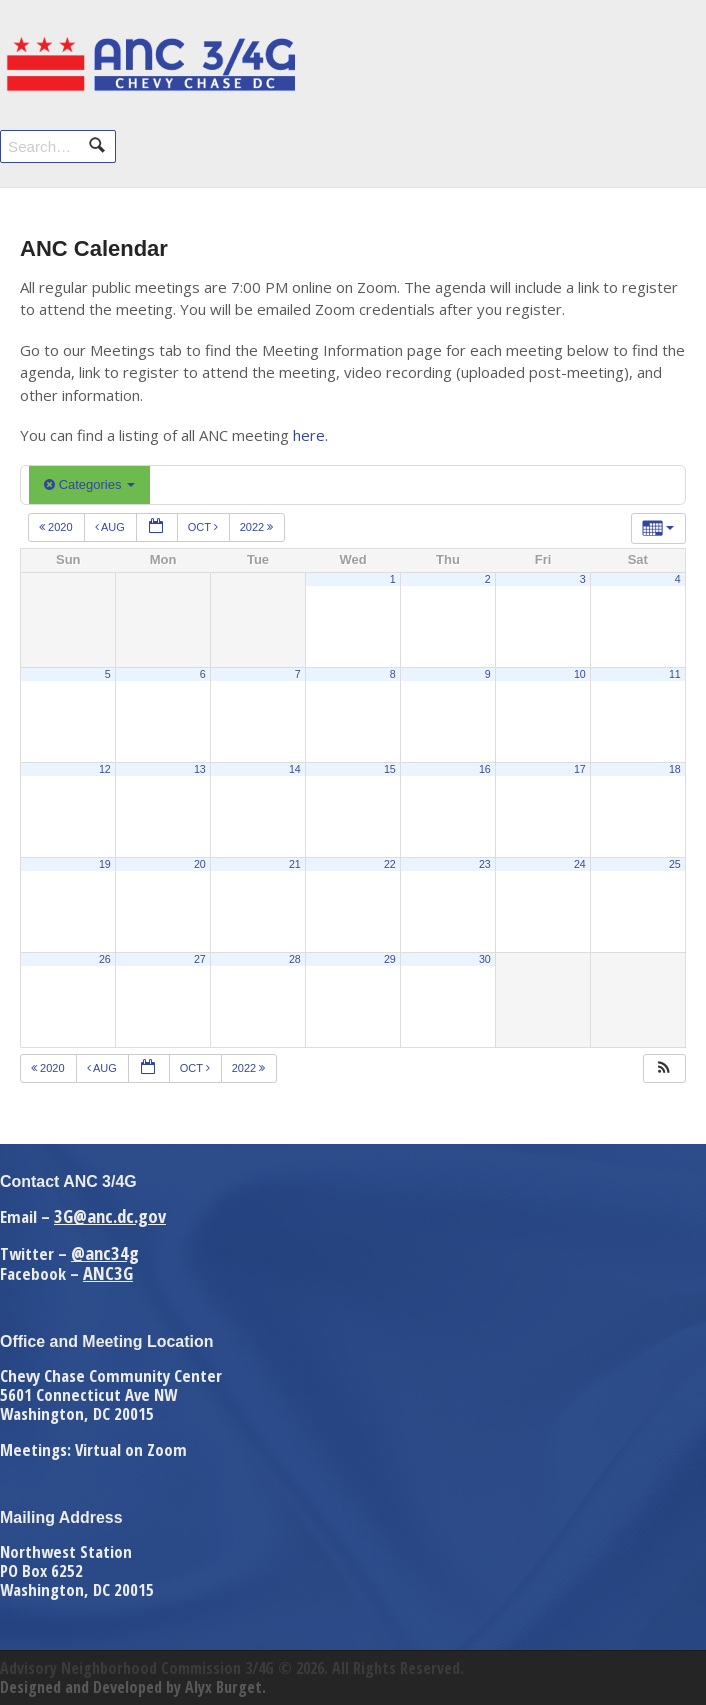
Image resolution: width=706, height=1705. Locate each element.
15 (390, 769)
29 (390, 959)
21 (295, 864)
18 (675, 769)
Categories (89, 484)
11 (675, 674)
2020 (57, 527)
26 (105, 959)
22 (390, 864)
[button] (664, 1068)
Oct (204, 527)
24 (580, 864)
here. (310, 435)
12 (105, 769)
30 (485, 959)
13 (200, 769)
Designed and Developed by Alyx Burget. (133, 1687)
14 (295, 769)
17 (580, 769)
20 (200, 864)
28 (295, 959)
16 (485, 769)
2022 (258, 527)
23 (485, 864)
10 (580, 674)
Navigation (663, 57)
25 (675, 864)
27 (200, 959)
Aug (111, 527)
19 (105, 864)
